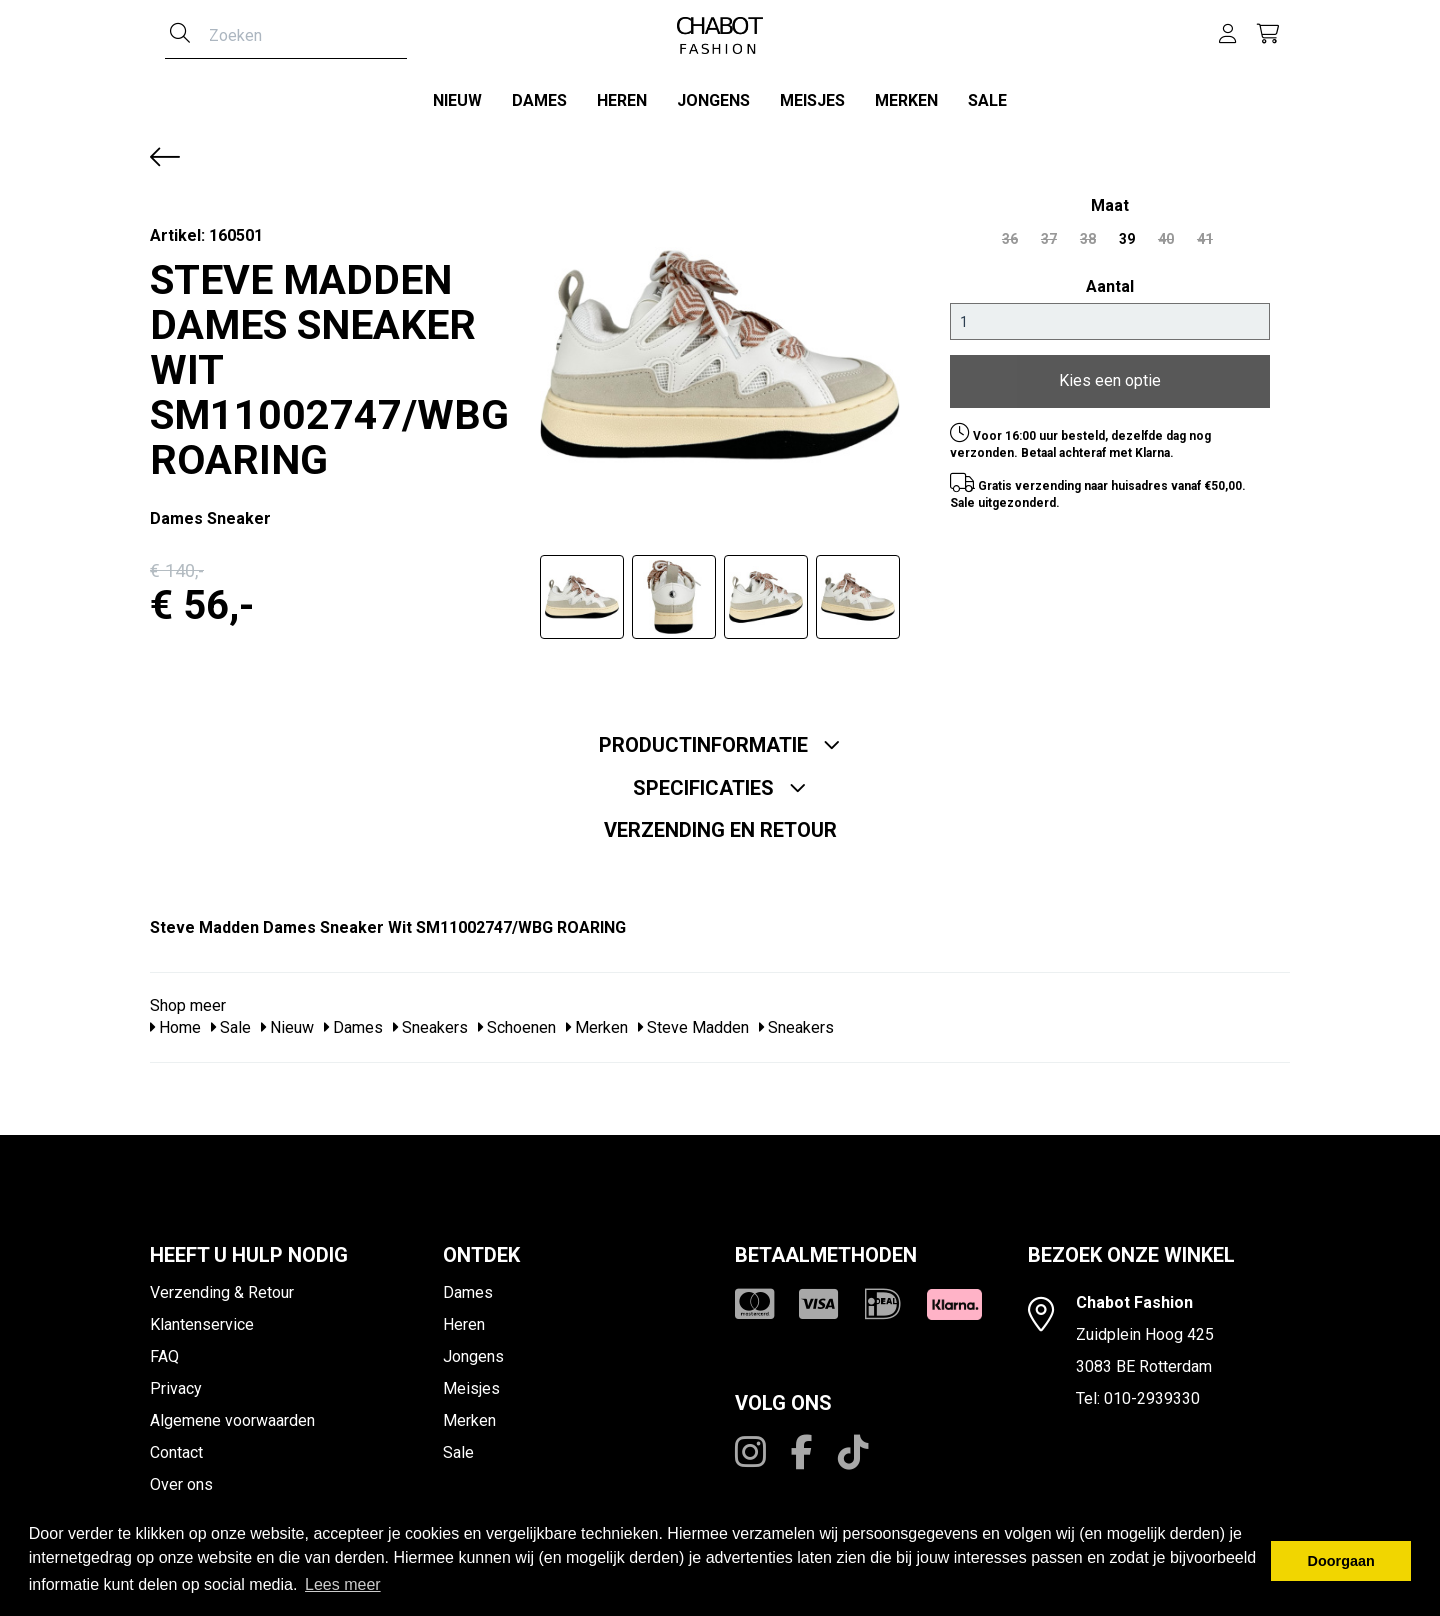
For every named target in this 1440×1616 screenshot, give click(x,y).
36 (1010, 232)
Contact (176, 1445)
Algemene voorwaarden (232, 1413)
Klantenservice (202, 1317)
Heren (622, 100)
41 (1205, 232)
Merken (906, 100)
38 (1088, 232)
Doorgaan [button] (1341, 1561)
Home (175, 1021)
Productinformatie (720, 738)
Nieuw (457, 100)
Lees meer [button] (343, 1584)
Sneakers (430, 1021)
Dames (539, 100)
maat (1110, 198)
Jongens (713, 100)
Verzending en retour (720, 823)
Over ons (181, 1477)
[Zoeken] (180, 35)
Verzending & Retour (222, 1285)
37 (1049, 232)
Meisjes (812, 100)
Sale (987, 100)
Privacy (176, 1381)
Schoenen (517, 1021)
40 (1166, 232)
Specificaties (720, 781)
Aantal (1110, 279)
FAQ (164, 1349)
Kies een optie (1110, 374)
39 (1127, 232)
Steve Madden (693, 1021)
